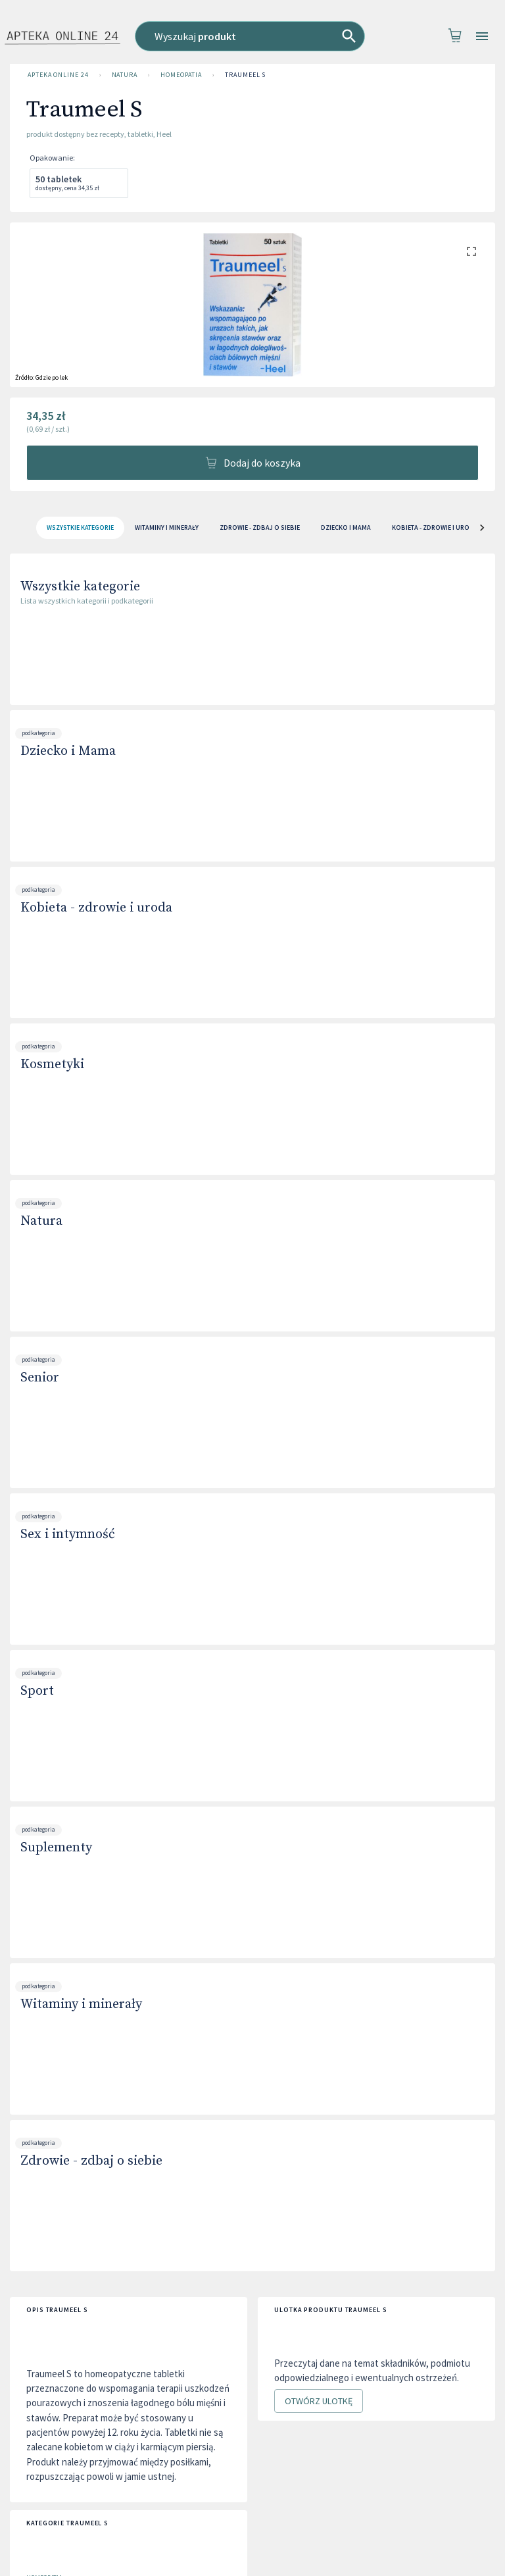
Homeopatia (181, 75)
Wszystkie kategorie (80, 587)
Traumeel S (245, 75)
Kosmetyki (52, 1064)
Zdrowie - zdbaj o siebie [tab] (259, 528)
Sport (37, 1691)
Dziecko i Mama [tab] (345, 528)
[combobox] (253, 36)
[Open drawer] (482, 36)
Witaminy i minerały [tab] (166, 528)
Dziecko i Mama (68, 751)
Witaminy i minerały (81, 2004)
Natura (125, 75)
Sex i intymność (67, 1534)
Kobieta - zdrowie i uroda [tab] (435, 528)
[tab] (80, 528)
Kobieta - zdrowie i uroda (96, 908)
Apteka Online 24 (58, 75)
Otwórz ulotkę (318, 2401)
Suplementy (56, 1848)
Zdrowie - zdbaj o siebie (91, 2161)
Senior (39, 1378)
